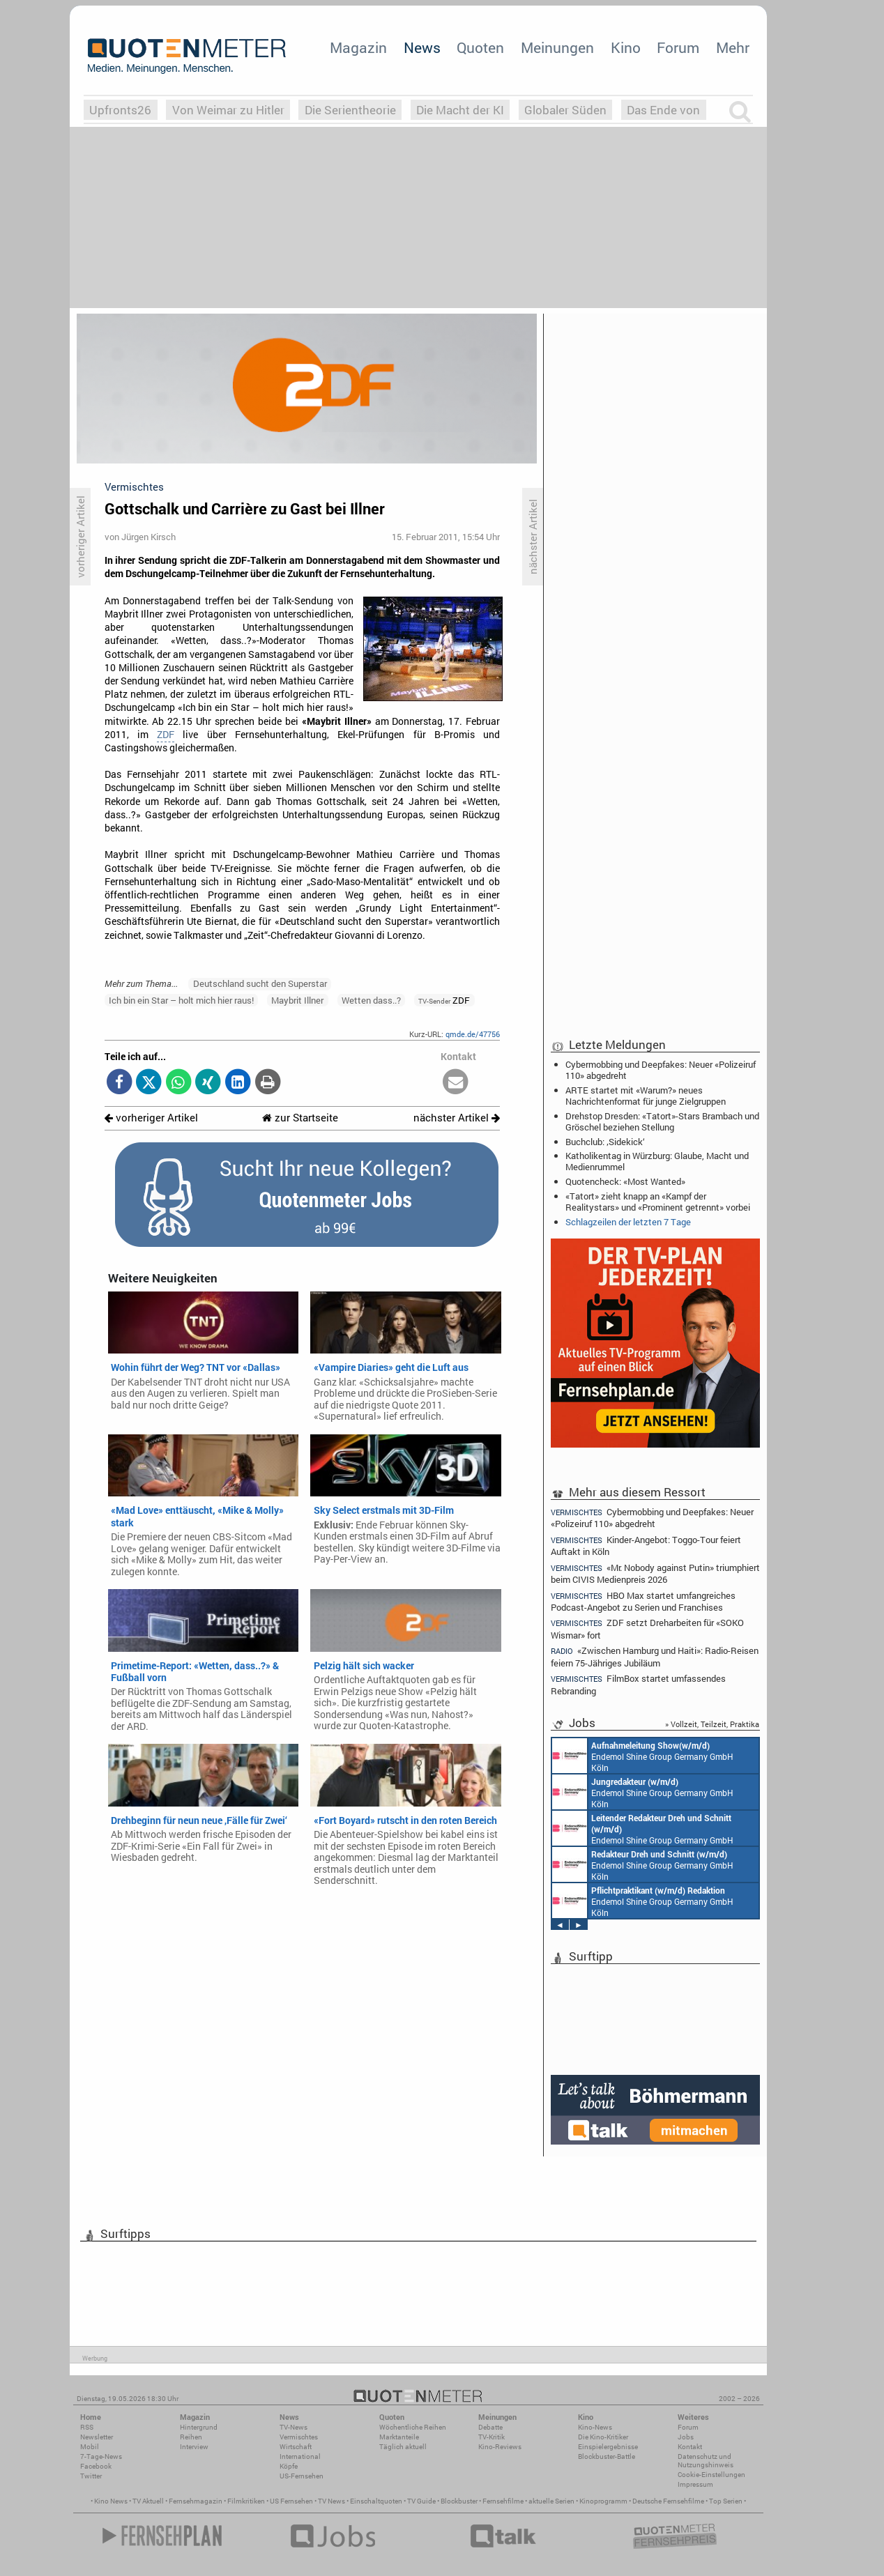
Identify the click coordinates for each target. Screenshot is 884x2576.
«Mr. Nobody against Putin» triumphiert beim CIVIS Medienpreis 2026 (655, 1573)
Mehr (732, 47)
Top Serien (725, 2501)
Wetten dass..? (371, 1000)
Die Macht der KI (460, 110)
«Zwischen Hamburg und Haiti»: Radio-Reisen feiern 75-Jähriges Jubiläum (655, 1656)
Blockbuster (459, 2501)
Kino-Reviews (499, 2446)
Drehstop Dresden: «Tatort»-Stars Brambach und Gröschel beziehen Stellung (662, 1121)
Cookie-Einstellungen (711, 2474)
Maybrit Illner (297, 1000)
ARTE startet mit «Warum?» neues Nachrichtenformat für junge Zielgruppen (645, 1095)
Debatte (490, 2427)
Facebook (96, 2466)
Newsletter (96, 2436)
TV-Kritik (491, 2436)
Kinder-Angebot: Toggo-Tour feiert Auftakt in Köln (646, 1545)
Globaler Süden (565, 110)
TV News (331, 2501)
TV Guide (421, 2501)
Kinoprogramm (603, 2501)
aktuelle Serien (551, 2501)
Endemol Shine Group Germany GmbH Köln (642, 1755)
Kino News (111, 2501)
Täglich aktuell (403, 2446)
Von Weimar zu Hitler (228, 110)
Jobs (686, 2436)
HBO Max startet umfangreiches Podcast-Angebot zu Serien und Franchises (643, 1601)
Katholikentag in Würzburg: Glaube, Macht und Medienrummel (657, 1161)
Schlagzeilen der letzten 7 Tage (628, 1222)
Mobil (89, 2446)
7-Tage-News (101, 2456)
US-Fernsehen (301, 2476)
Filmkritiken (246, 2501)
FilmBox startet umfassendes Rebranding (638, 1684)
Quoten (480, 47)
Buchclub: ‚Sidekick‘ (605, 1141)
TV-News (293, 2427)
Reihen (191, 2436)
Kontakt (690, 2446)
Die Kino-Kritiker (603, 2436)
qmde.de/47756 (472, 1034)
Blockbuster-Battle (606, 2456)
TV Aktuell (148, 2501)
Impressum (695, 2484)
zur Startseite (300, 1117)
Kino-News (595, 2427)
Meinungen (557, 47)
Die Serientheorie (350, 110)
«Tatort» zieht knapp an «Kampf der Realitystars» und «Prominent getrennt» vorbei (657, 1201)
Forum (678, 47)
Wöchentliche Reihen (412, 2427)
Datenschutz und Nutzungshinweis (705, 2460)
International (300, 2456)
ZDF (165, 734)
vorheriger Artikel (151, 1117)
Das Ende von (663, 110)
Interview (194, 2446)
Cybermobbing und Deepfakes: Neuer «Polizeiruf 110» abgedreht (660, 1070)
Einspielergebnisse (608, 2446)
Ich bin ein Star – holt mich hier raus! (181, 1000)
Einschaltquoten (376, 2501)
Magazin (358, 47)
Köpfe (289, 2466)
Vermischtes (299, 2436)
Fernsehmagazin (195, 2501)
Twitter (91, 2476)
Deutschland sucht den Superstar (260, 983)
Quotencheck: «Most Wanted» (625, 1181)
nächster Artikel (456, 1117)
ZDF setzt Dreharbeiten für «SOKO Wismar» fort (647, 1628)
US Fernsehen (291, 2501)
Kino (626, 47)
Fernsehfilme (503, 2501)
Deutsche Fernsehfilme (668, 2501)
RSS (86, 2427)
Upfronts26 (120, 110)
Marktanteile (399, 2436)
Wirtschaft (296, 2446)
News (422, 47)
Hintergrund (199, 2427)
